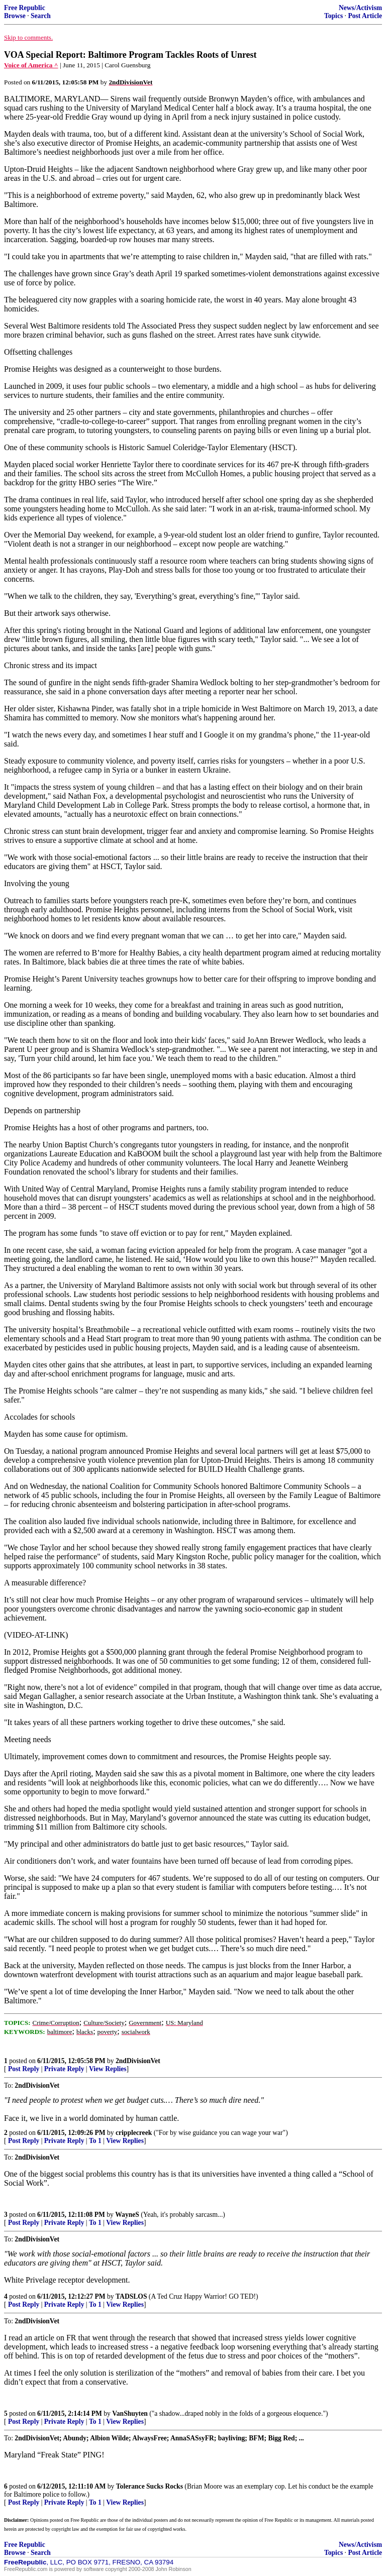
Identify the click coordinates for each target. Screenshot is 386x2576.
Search (41, 16)
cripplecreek (134, 2132)
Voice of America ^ (31, 65)
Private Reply (64, 2069)
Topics (333, 16)
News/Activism (360, 8)
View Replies (108, 2069)
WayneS (127, 2214)
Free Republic (24, 8)
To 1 (95, 2140)
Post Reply (23, 2069)
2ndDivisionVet (138, 2061)
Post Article (365, 16)
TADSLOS (131, 2296)
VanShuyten (130, 2413)
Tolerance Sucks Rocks (149, 2486)
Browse (15, 16)
